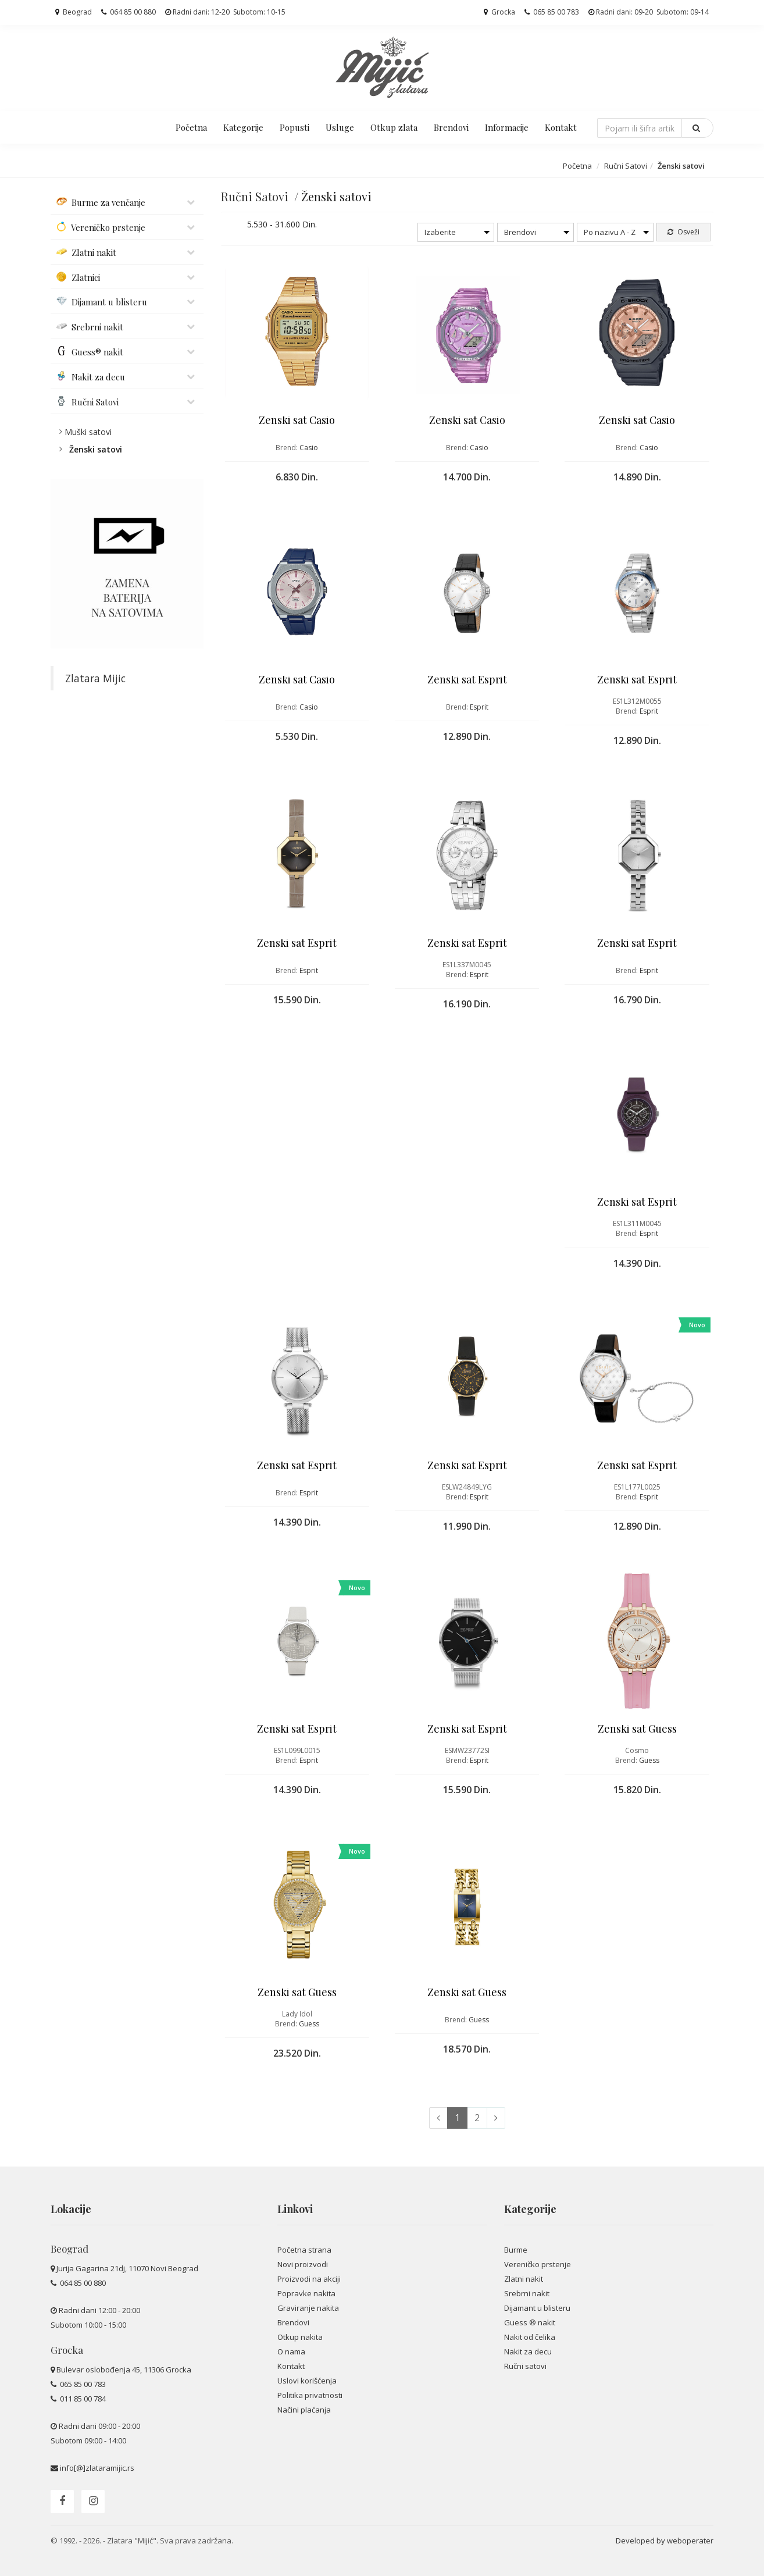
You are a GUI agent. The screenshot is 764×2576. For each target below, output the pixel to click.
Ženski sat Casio (297, 420)
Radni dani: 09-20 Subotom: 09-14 (648, 12)
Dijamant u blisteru (537, 2308)
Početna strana (304, 2249)
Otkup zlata (393, 127)
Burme (515, 2249)
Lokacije (71, 2209)
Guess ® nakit (529, 2322)
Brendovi (451, 127)
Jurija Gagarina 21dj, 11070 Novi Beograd (127, 2268)
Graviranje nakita (308, 2308)
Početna (191, 127)
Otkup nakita (300, 2337)
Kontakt (561, 127)
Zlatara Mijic (95, 678)
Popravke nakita (306, 2293)
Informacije (507, 127)
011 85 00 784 (82, 2398)
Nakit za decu (528, 2351)
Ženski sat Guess (637, 1729)
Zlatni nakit (523, 2279)
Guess (649, 1760)
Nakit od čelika (529, 2337)
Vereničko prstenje (537, 2264)
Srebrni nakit (526, 2293)
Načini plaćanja (304, 2409)
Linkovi (295, 2209)
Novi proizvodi (302, 2264)
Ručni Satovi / (261, 196)
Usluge (340, 127)
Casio (308, 448)
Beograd (73, 12)
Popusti (294, 127)
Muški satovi (88, 431)
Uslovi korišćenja (307, 2380)
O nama (291, 2351)
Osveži (683, 232)
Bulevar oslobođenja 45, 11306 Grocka (123, 2369)
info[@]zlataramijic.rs (97, 2468)
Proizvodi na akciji (309, 2279)
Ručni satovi (525, 2366)
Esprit (479, 707)
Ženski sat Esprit (467, 679)
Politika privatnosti (309, 2395)
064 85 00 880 (128, 12)
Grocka (499, 12)
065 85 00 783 (551, 12)
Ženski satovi (95, 449)
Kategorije (243, 127)
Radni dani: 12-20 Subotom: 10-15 (225, 12)
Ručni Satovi (625, 166)
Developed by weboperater (664, 2540)
